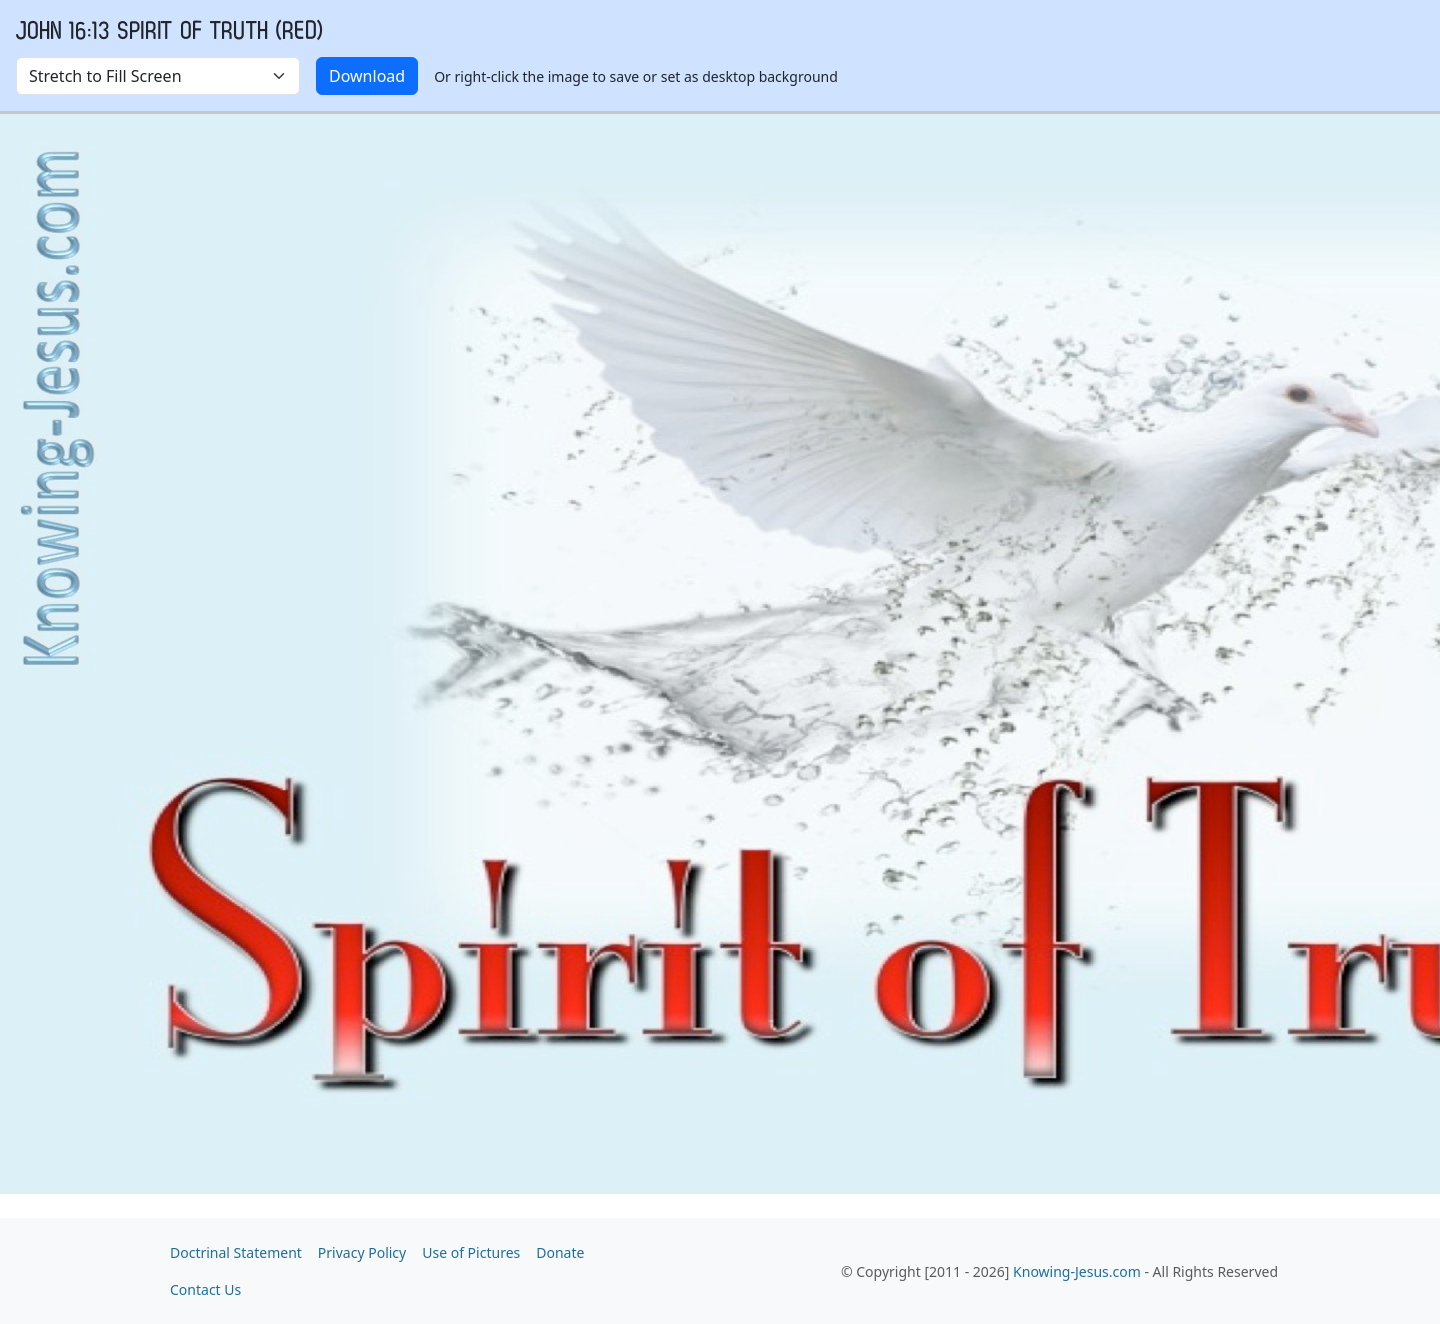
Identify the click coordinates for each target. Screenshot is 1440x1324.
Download (367, 76)
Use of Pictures (471, 1252)
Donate (560, 1252)
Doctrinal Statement (236, 1252)
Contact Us (205, 1289)
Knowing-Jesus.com (1077, 1271)
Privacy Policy (362, 1252)
